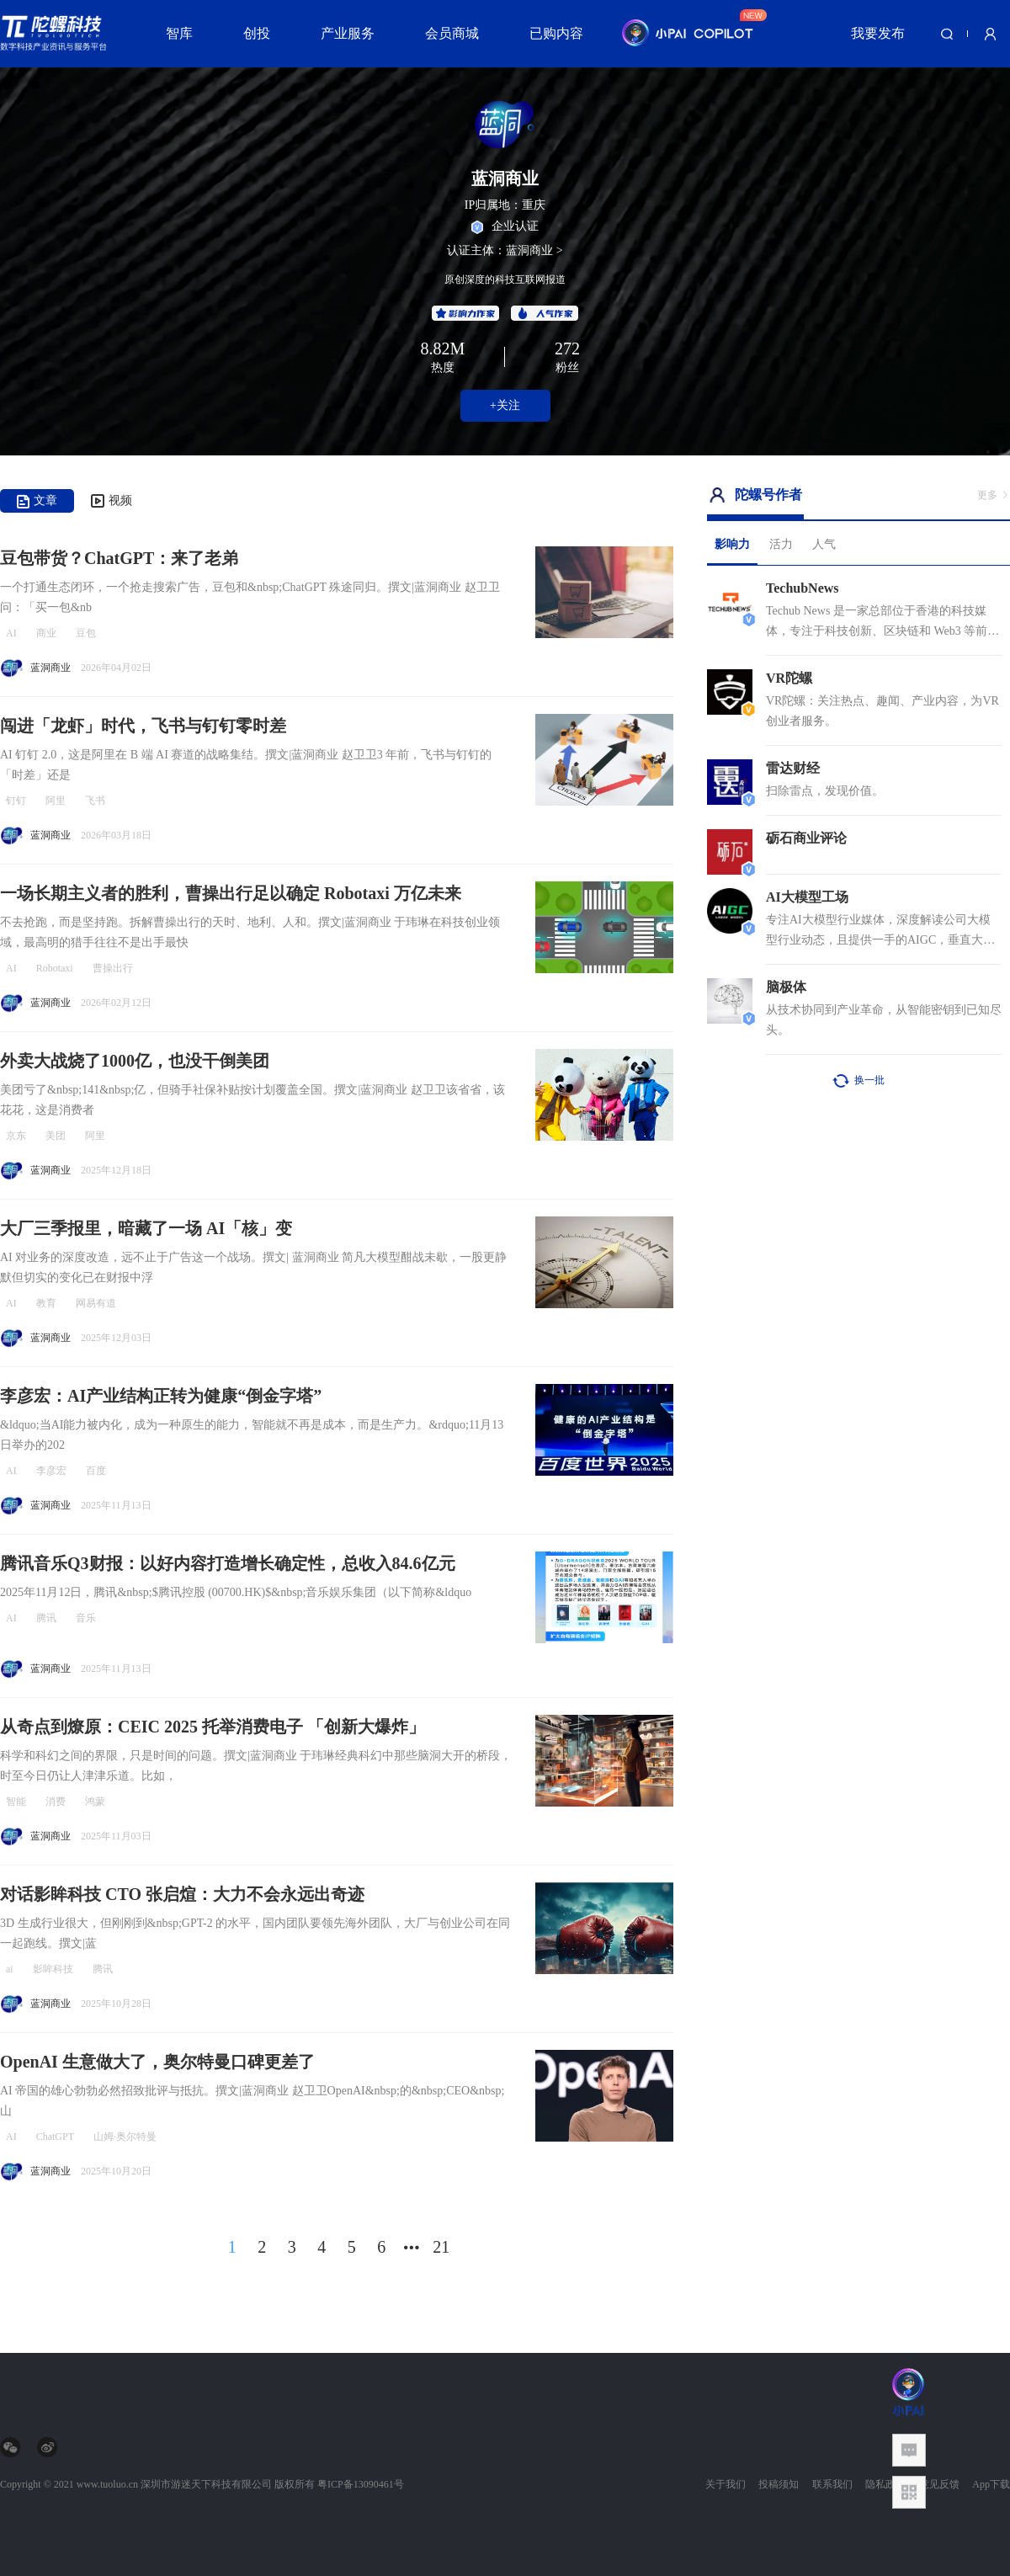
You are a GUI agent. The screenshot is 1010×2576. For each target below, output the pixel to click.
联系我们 (832, 2484)
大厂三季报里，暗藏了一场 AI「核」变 (146, 1228)
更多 (993, 495)
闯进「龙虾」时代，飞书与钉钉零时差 (143, 725)
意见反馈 (939, 2484)
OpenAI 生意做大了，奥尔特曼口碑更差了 (157, 2061)
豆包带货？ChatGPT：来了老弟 (119, 558)
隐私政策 (885, 2484)
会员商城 (452, 33)
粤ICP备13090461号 (360, 2484)
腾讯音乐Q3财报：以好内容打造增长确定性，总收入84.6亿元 (227, 1563)
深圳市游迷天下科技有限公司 (206, 2484)
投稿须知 (778, 2484)
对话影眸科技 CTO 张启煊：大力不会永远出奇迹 (182, 1894)
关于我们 (725, 2484)
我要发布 (878, 33)
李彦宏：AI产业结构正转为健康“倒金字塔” (161, 1395)
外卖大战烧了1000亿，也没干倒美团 (134, 1060)
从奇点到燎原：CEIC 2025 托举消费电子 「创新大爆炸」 (212, 1726)
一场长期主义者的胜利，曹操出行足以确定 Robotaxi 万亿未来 (230, 893)
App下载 (991, 2484)
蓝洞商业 (50, 667)
